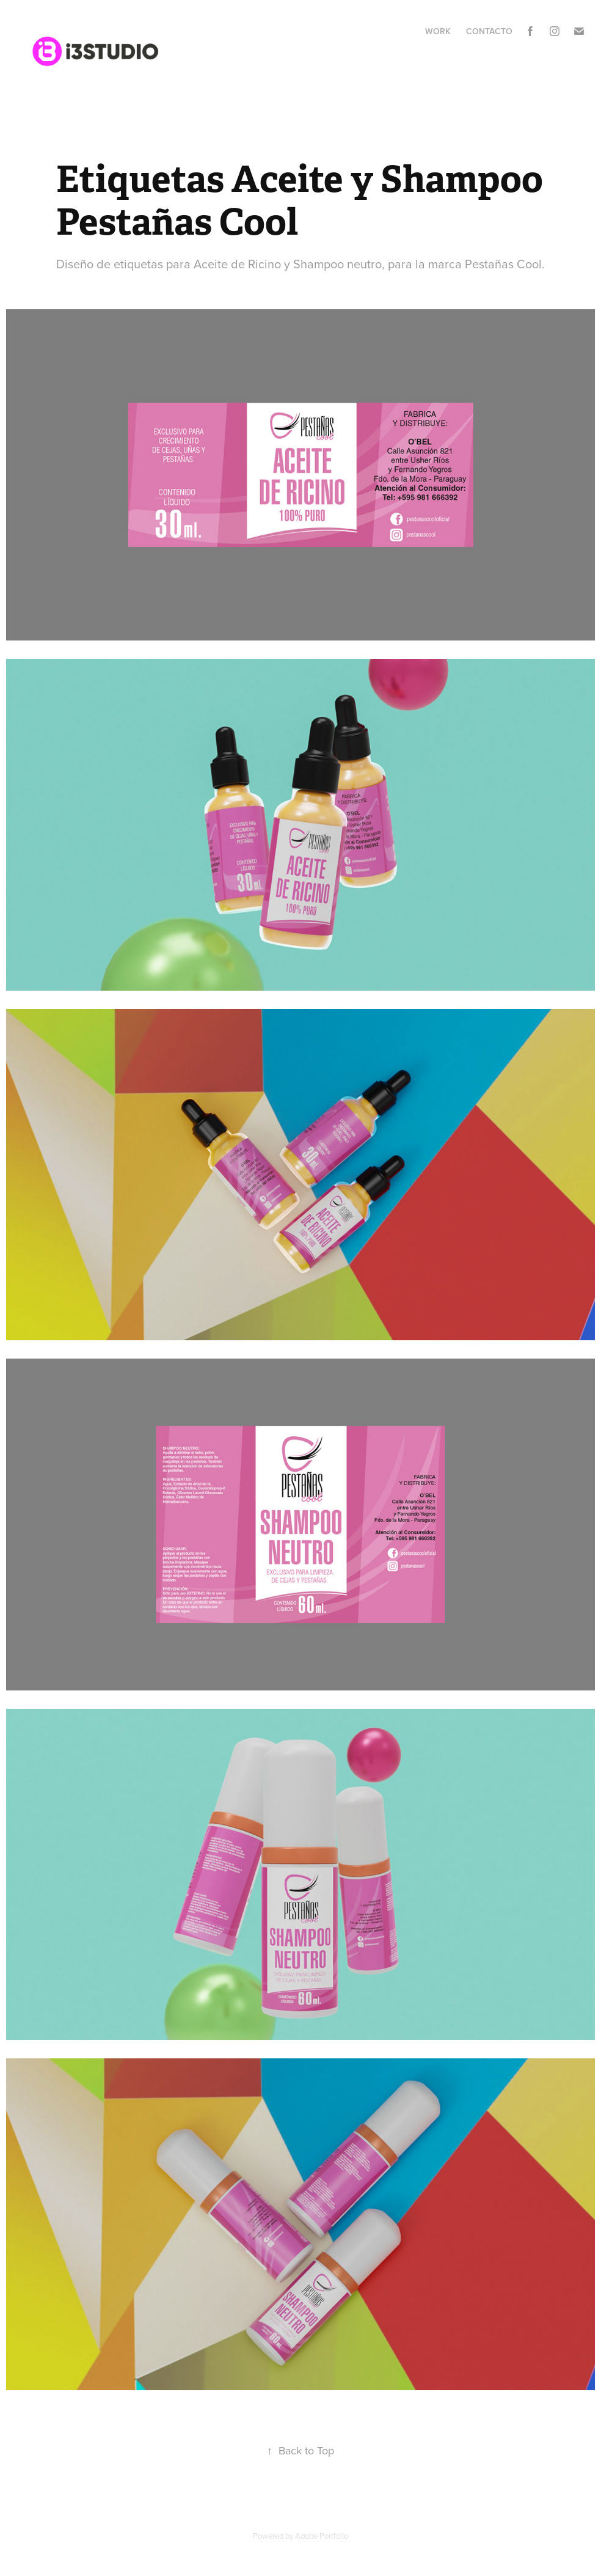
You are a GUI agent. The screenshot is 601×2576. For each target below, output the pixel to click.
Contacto (489, 31)
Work (438, 31)
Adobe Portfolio (321, 2535)
